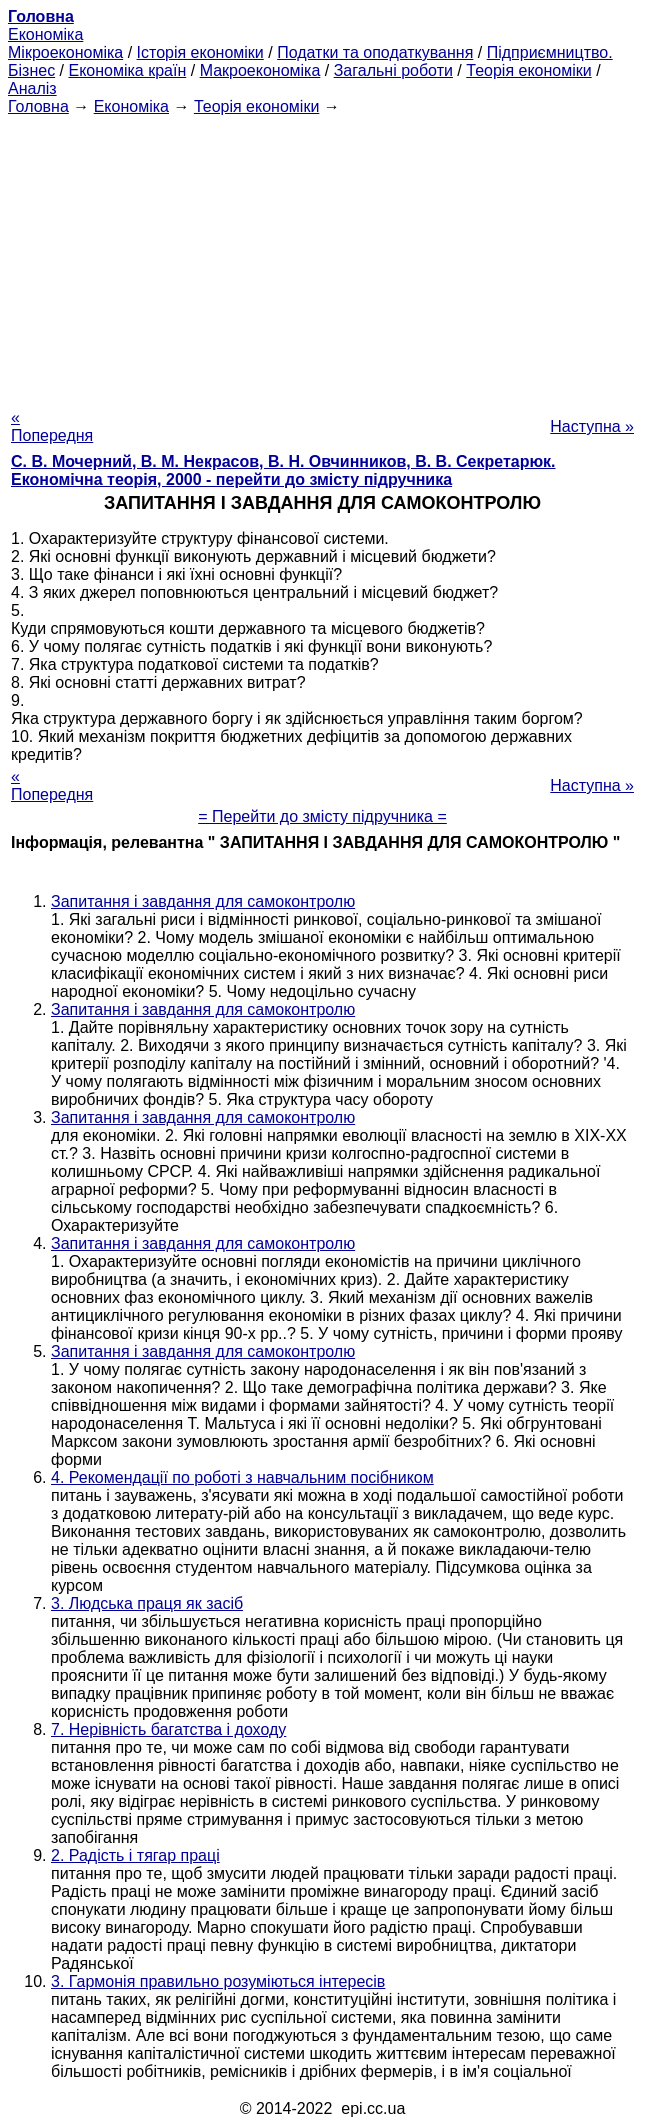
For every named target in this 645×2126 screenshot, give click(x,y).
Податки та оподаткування (375, 52)
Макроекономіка (260, 70)
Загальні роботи (393, 70)
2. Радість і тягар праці (135, 1855)
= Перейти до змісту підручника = (322, 816)
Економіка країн (127, 70)
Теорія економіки (528, 70)
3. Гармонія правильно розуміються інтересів (218, 1981)
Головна (38, 106)
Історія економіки (200, 52)
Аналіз (32, 88)
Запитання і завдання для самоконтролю (203, 901)
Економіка (45, 34)
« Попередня (52, 426)
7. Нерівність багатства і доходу (168, 1729)
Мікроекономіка (65, 52)
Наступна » (592, 426)
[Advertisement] (322, 256)
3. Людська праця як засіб (147, 1603)
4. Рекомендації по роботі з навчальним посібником (242, 1477)
